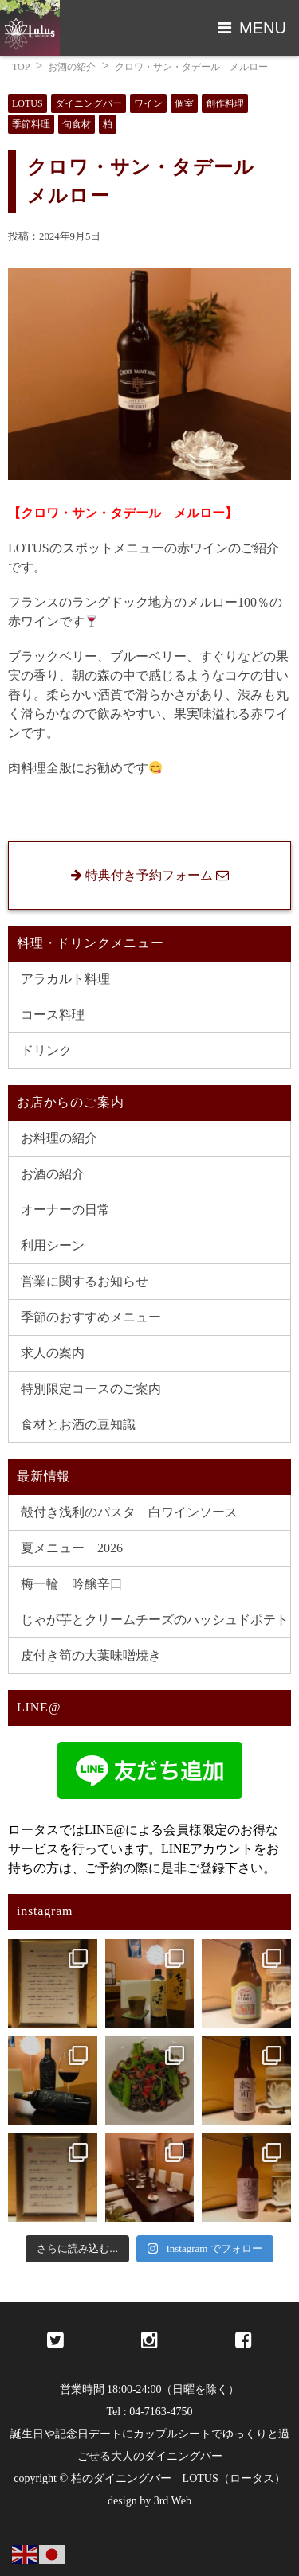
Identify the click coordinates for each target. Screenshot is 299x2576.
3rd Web (172, 2501)
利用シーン (53, 1245)
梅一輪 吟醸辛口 (72, 1583)
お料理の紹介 (59, 1138)
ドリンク (46, 1050)
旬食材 (76, 124)
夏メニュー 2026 (72, 1548)
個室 (184, 103)
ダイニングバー (88, 103)
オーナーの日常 (65, 1209)
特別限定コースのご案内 (91, 1388)
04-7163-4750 (160, 2412)
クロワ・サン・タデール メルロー (191, 66)
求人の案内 (53, 1353)
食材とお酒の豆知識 (78, 1424)
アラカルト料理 (65, 979)
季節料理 (31, 124)
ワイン (148, 103)
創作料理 (225, 103)
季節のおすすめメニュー (91, 1317)
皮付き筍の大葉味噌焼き (91, 1655)
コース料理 (53, 1014)
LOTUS (27, 103)
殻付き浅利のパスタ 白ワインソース (129, 1512)
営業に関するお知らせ (84, 1281)
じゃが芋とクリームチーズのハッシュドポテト (155, 1619)
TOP (21, 66)
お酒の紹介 (72, 66)
